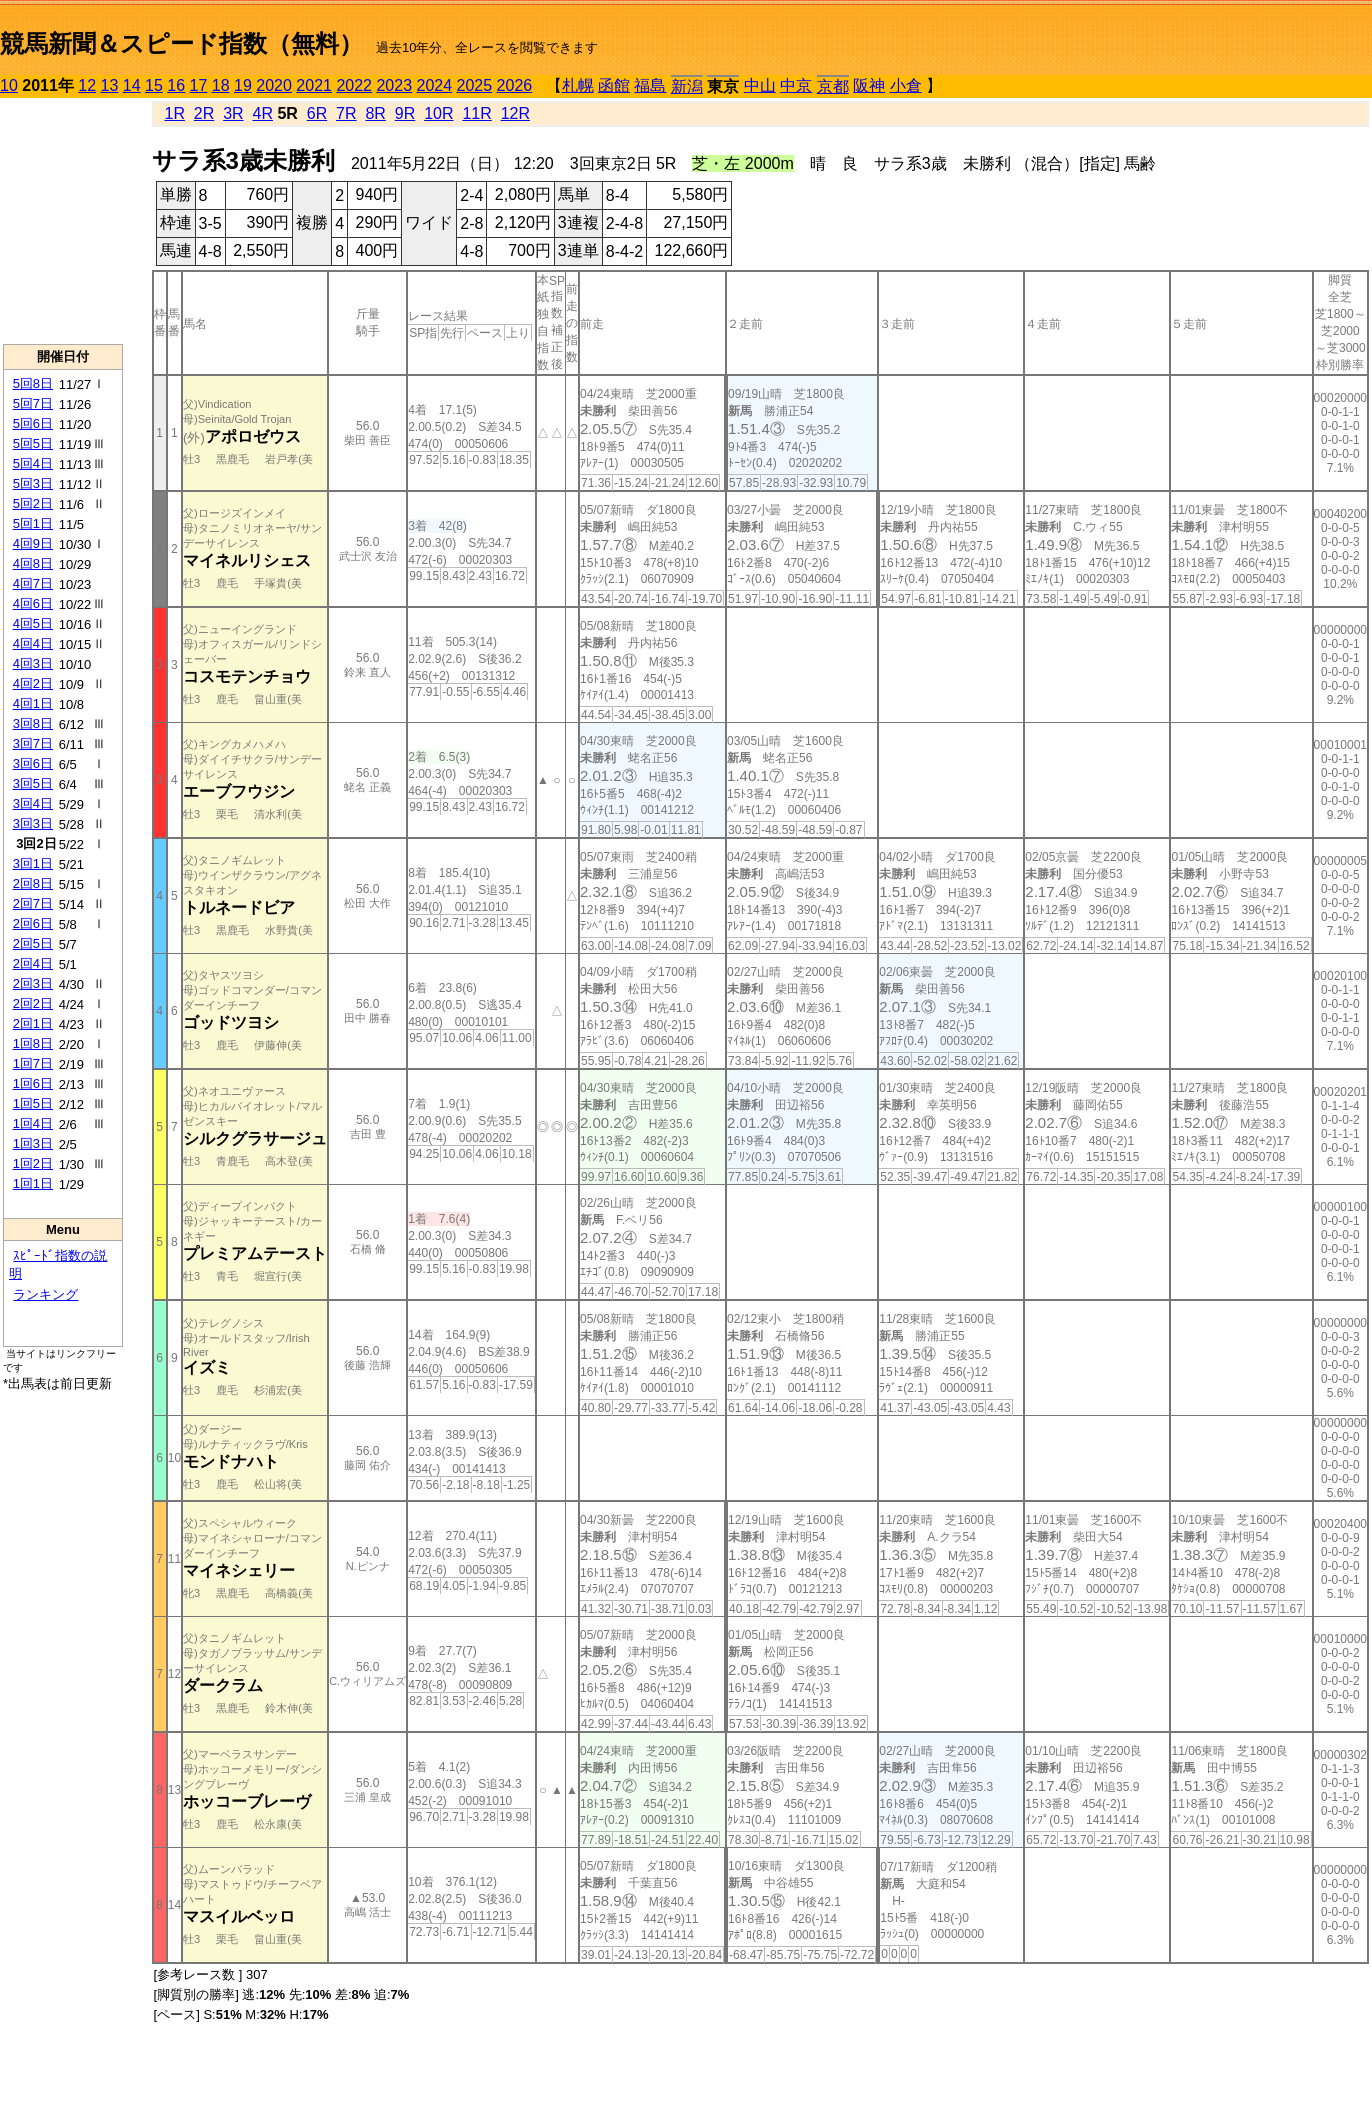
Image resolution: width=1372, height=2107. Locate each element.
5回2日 (33, 503)
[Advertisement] (63, 221)
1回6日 (33, 1083)
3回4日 (33, 803)
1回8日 (33, 1043)
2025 (475, 85)
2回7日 (33, 903)
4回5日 (33, 623)
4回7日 (33, 583)
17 (199, 85)
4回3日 (33, 663)
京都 (833, 86)
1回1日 (33, 1183)
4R (263, 113)
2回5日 (33, 943)
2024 (434, 85)
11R (476, 113)
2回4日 (33, 963)
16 (176, 85)
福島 (650, 85)
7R (346, 113)
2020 (274, 85)
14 (132, 85)
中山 (760, 85)
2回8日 (33, 883)
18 (221, 85)
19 (243, 85)
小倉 (906, 85)
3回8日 (33, 723)
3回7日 (33, 743)
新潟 (687, 86)
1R (174, 113)
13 (110, 85)
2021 (314, 85)
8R (375, 113)
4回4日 (33, 643)
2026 (515, 85)
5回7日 (33, 403)
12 (87, 85)
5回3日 (33, 483)
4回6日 (33, 603)
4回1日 (33, 703)
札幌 (578, 85)
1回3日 (33, 1143)
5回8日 (33, 383)
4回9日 (33, 543)
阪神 (869, 85)
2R (204, 113)
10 (9, 85)
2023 (394, 85)
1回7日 (33, 1063)
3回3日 (33, 823)
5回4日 (33, 463)
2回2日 (33, 1003)
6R (317, 113)
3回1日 (33, 863)
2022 (354, 85)
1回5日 (33, 1103)
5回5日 (33, 443)
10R (438, 113)
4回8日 (33, 563)
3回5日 (33, 783)
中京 (796, 85)
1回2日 (33, 1163)
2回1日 (33, 1023)
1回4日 (33, 1123)
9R (405, 113)
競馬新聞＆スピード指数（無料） (181, 43)
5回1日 (33, 523)
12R (515, 113)
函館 (614, 85)
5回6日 (33, 423)
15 (154, 85)
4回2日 (33, 683)
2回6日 (33, 923)
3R (233, 113)
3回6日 (33, 763)
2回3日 (33, 983)
